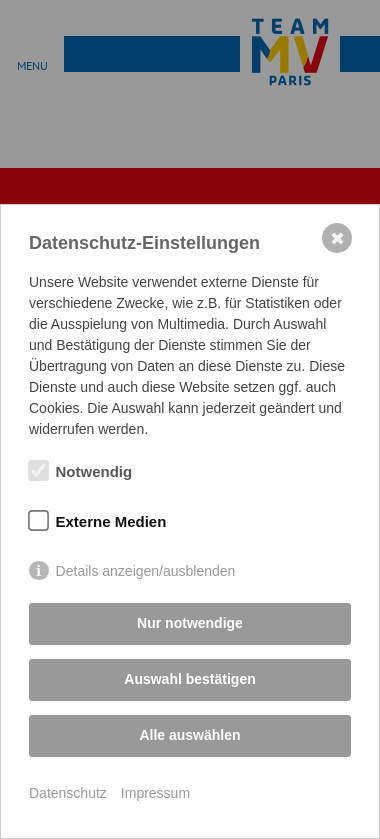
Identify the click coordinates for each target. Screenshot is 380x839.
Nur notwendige (190, 623)
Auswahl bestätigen (189, 679)
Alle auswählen (189, 735)
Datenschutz (68, 793)
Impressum (155, 793)
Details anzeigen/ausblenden (146, 571)
